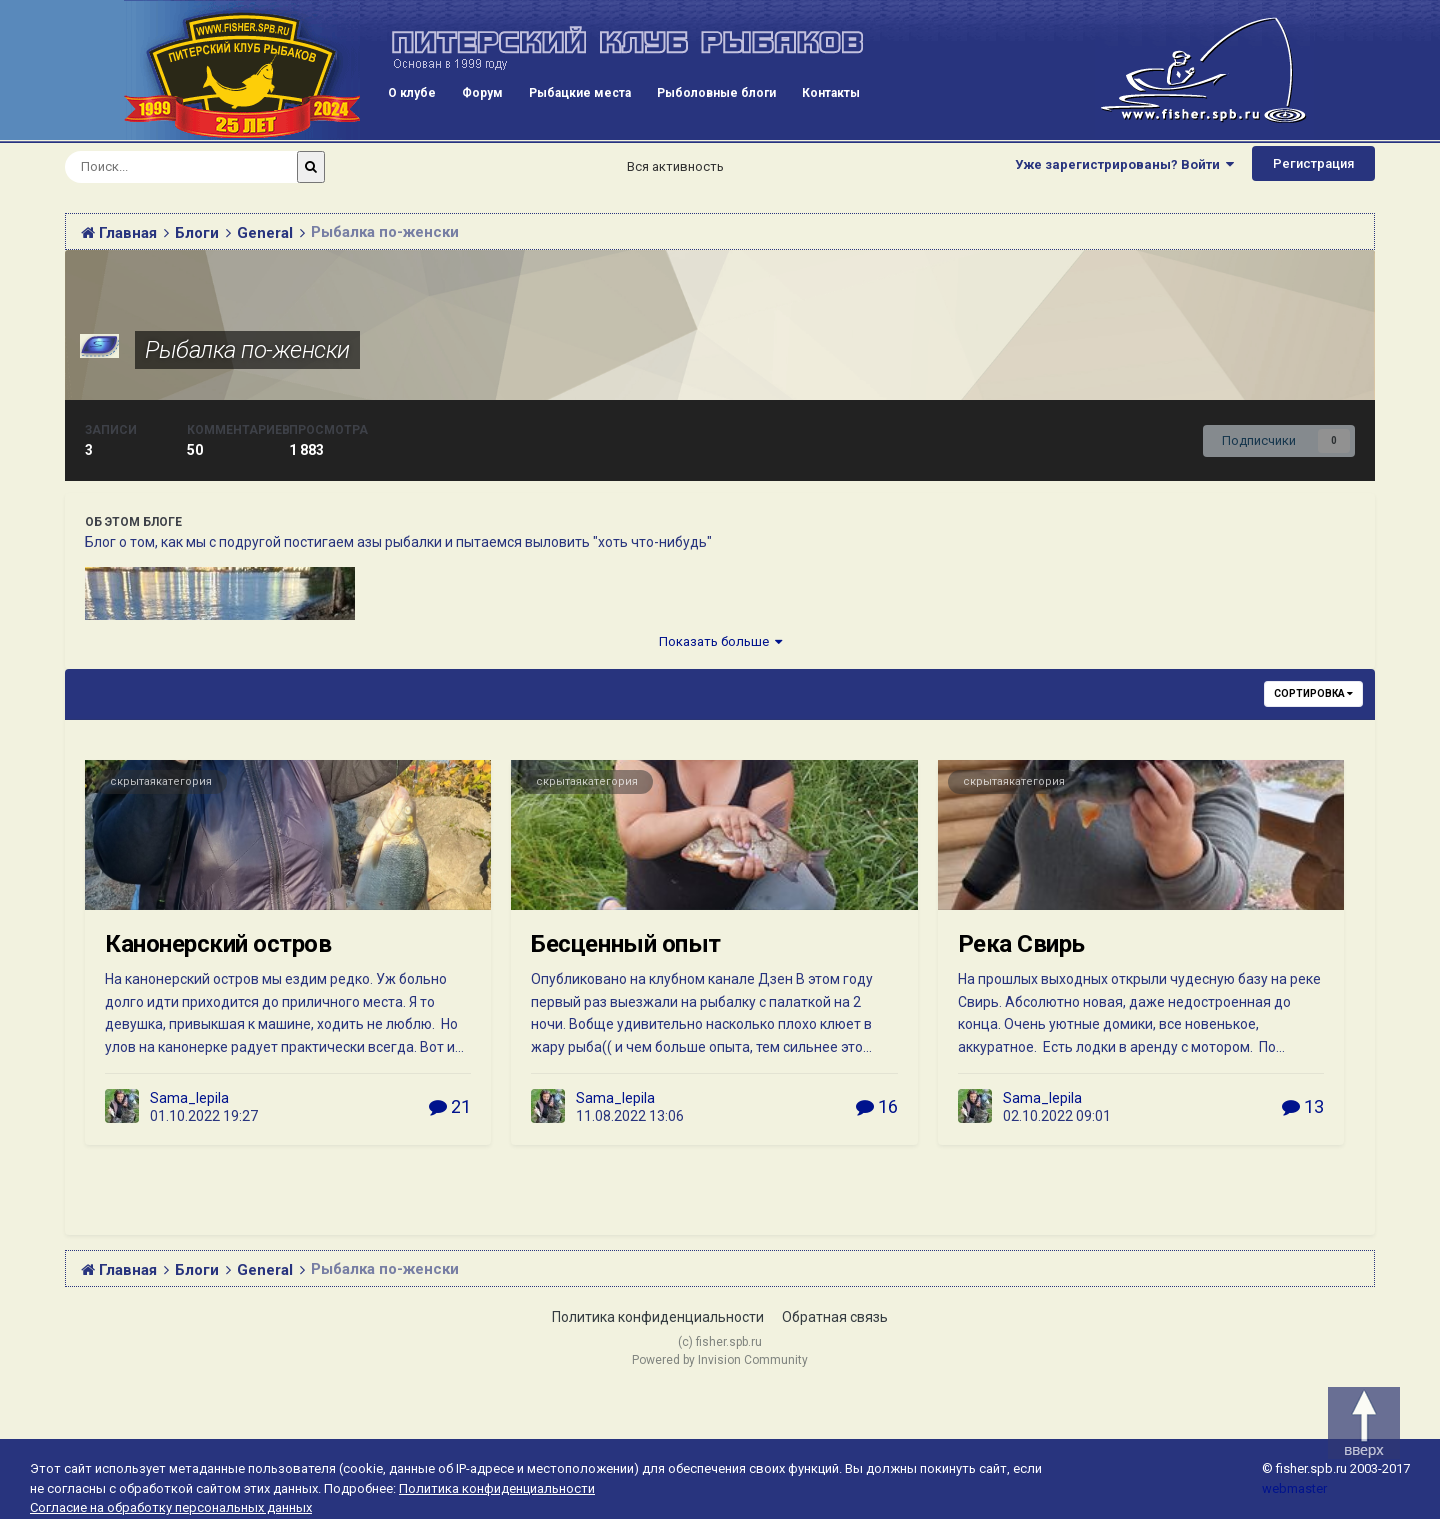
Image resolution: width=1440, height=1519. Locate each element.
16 (877, 1106)
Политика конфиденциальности (658, 1317)
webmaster (1294, 1488)
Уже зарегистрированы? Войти (1124, 164)
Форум (482, 93)
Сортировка (1313, 693)
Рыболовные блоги (716, 93)
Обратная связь (835, 1317)
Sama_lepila (189, 1098)
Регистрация (1313, 163)
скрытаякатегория (161, 781)
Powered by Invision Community (720, 1360)
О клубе (412, 93)
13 (1303, 1106)
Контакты (831, 93)
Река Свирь (1021, 944)
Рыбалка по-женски (247, 350)
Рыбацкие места (580, 93)
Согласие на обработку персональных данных (171, 1507)
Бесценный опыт (625, 944)
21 (450, 1106)
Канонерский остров (218, 944)
